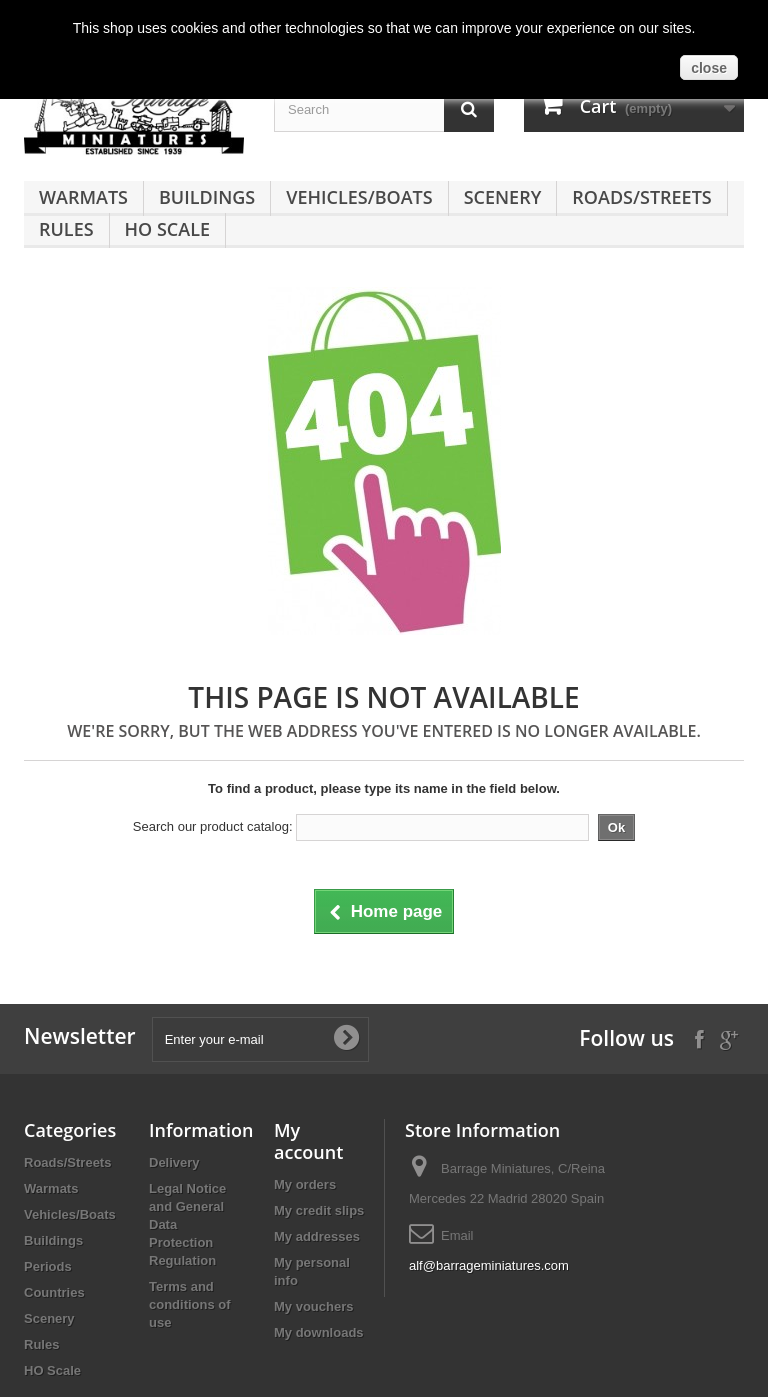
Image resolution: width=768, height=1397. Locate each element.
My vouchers (313, 1306)
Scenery (503, 197)
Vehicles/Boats (359, 197)
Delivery (174, 1162)
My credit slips (319, 1210)
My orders (305, 1184)
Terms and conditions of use (190, 1304)
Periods (48, 1266)
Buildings (207, 197)
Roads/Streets (641, 197)
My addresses (317, 1236)
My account (308, 1141)
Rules (66, 229)
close (709, 68)
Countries (54, 1292)
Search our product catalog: (213, 826)
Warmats (83, 197)
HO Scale (167, 229)
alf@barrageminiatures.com (489, 1265)
